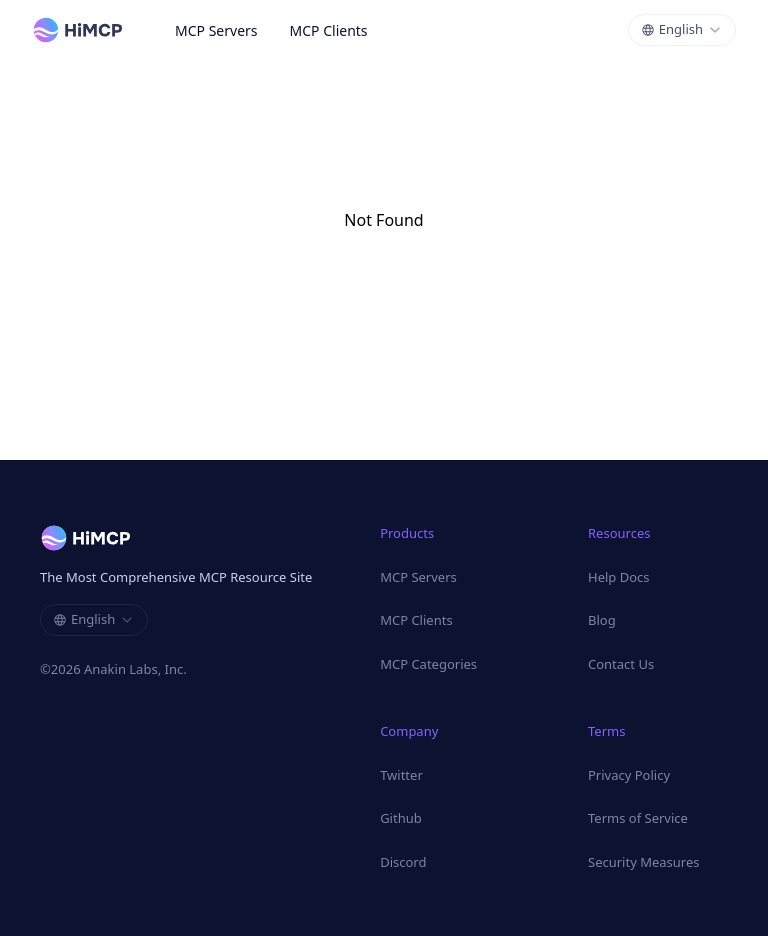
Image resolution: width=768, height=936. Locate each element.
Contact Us (621, 664)
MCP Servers (216, 30)
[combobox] (682, 30)
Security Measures (644, 862)
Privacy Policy (629, 775)
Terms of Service (638, 818)
